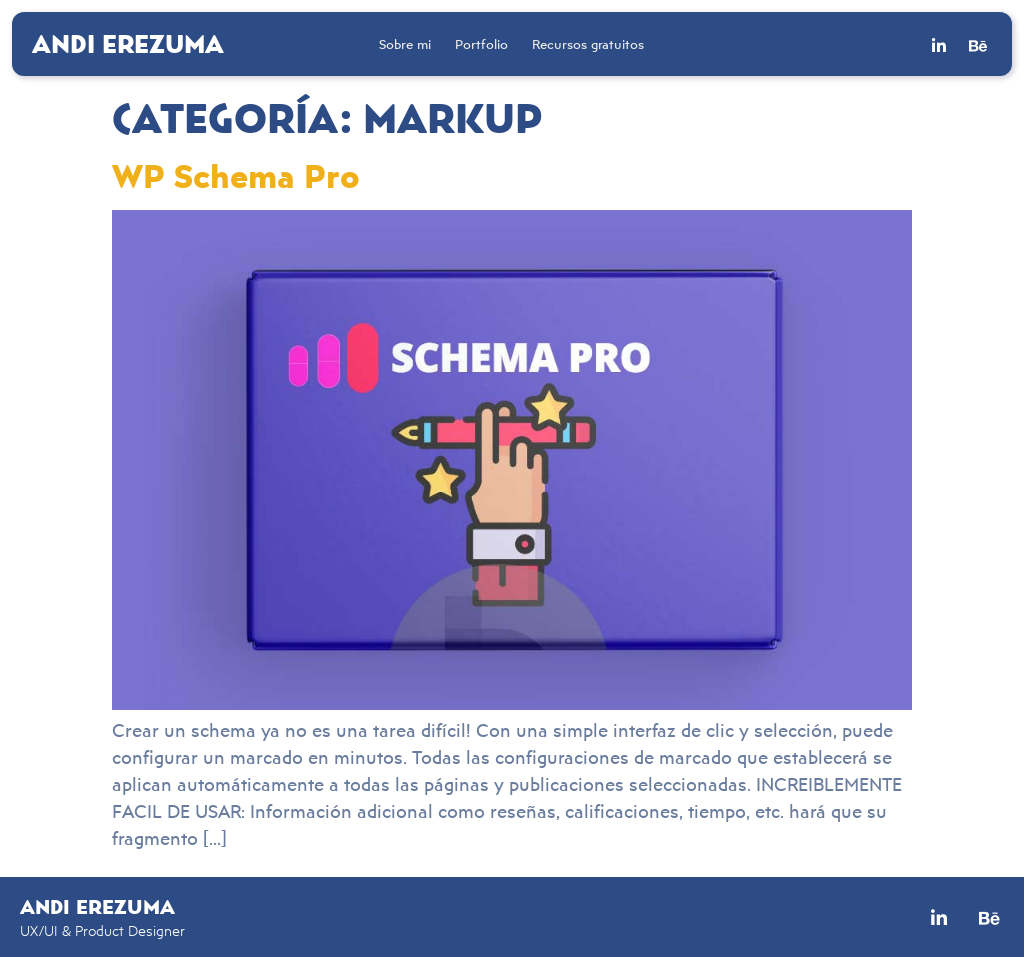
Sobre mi (405, 44)
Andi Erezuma (128, 43)
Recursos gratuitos (588, 44)
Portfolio (481, 44)
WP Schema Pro (236, 175)
